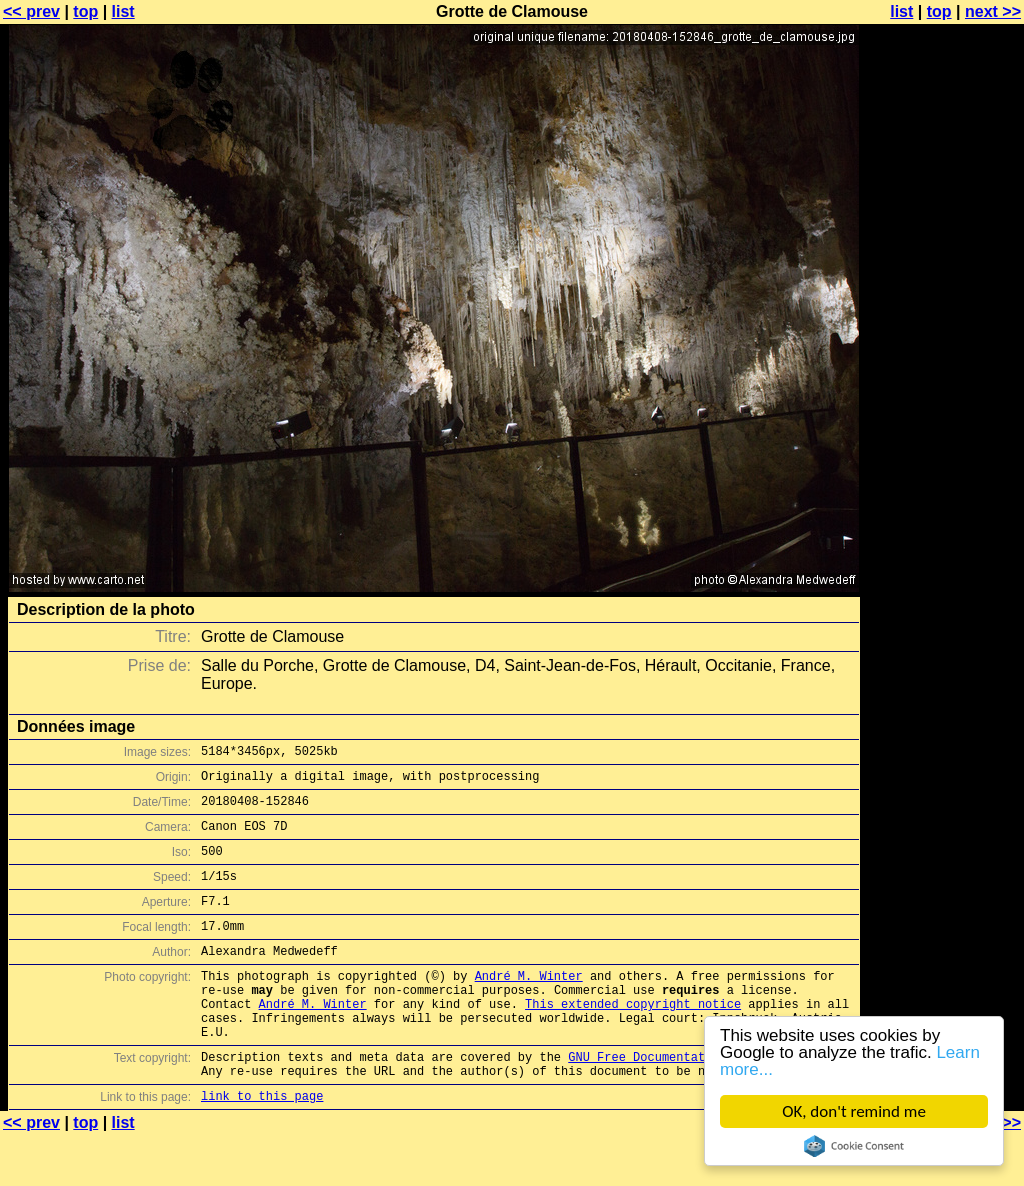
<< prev (31, 11)
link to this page (262, 1146)
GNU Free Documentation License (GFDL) (701, 1101)
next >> (993, 11)
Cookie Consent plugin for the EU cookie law (854, 1146)
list (123, 11)
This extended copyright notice (633, 1039)
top (85, 11)
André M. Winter (529, 1005)
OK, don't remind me (854, 1111)
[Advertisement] (943, 495)
